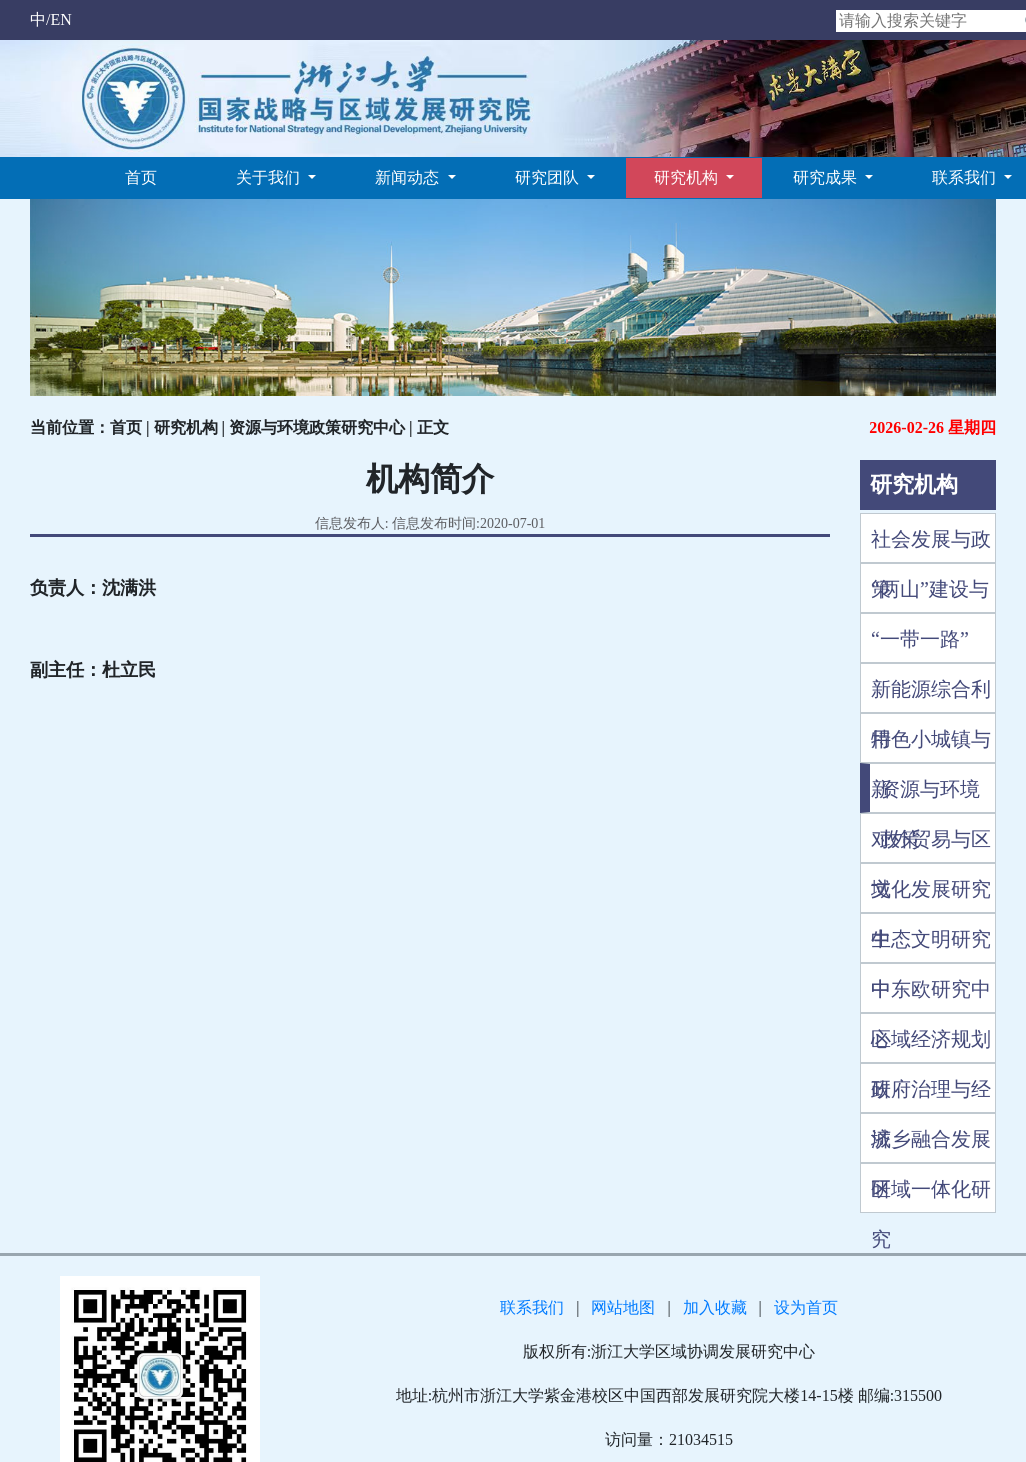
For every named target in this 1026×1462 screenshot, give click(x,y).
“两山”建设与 (930, 589)
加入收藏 (715, 1307)
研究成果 (827, 177)
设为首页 (806, 1307)
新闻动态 (409, 177)
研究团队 (549, 177)
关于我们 (270, 177)
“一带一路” (920, 639)
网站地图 (623, 1307)
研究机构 (688, 177)
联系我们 (966, 177)
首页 (141, 177)
